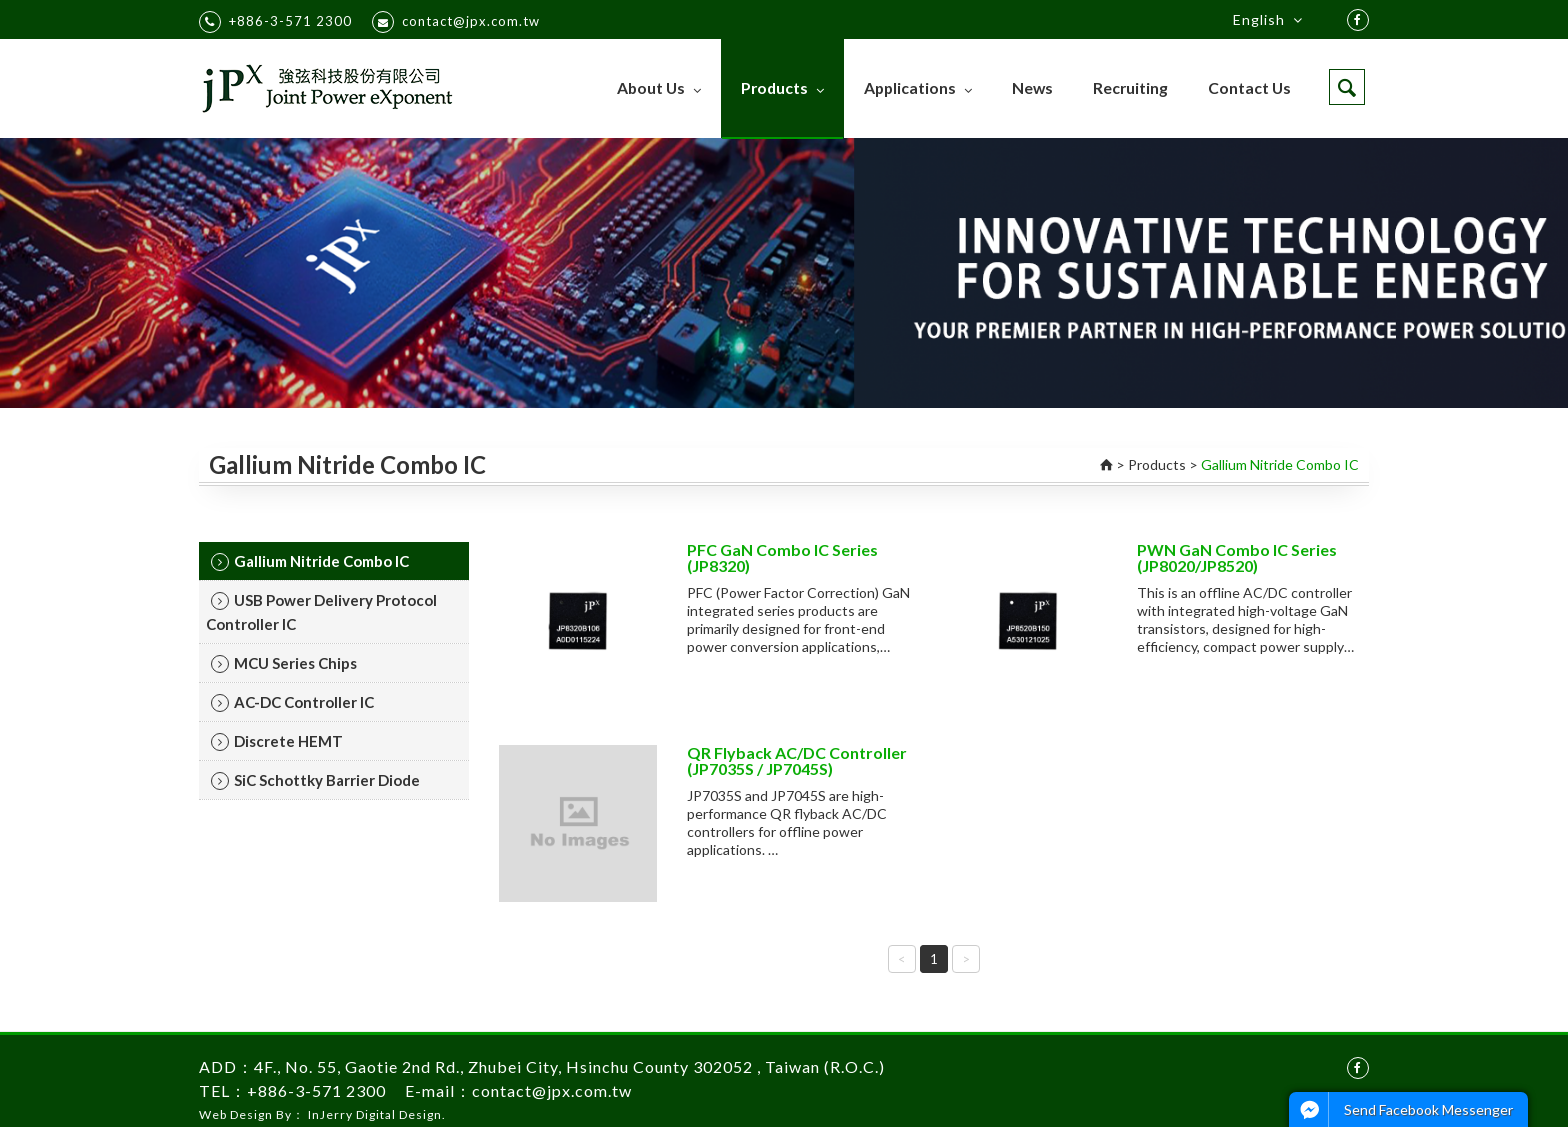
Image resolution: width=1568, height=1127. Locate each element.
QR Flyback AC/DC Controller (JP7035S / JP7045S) (797, 760)
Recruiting (1130, 87)
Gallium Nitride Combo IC (310, 561)
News (1032, 87)
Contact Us (1249, 87)
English (1268, 20)
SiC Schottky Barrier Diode (315, 780)
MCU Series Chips (284, 663)
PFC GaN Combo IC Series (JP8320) (782, 557)
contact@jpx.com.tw (456, 22)
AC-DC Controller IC (292, 702)
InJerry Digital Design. (377, 1114)
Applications (918, 87)
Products (782, 87)
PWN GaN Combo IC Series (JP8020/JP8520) (1237, 557)
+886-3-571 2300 (275, 22)
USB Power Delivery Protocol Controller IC (321, 612)
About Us (659, 87)
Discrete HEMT (277, 741)
